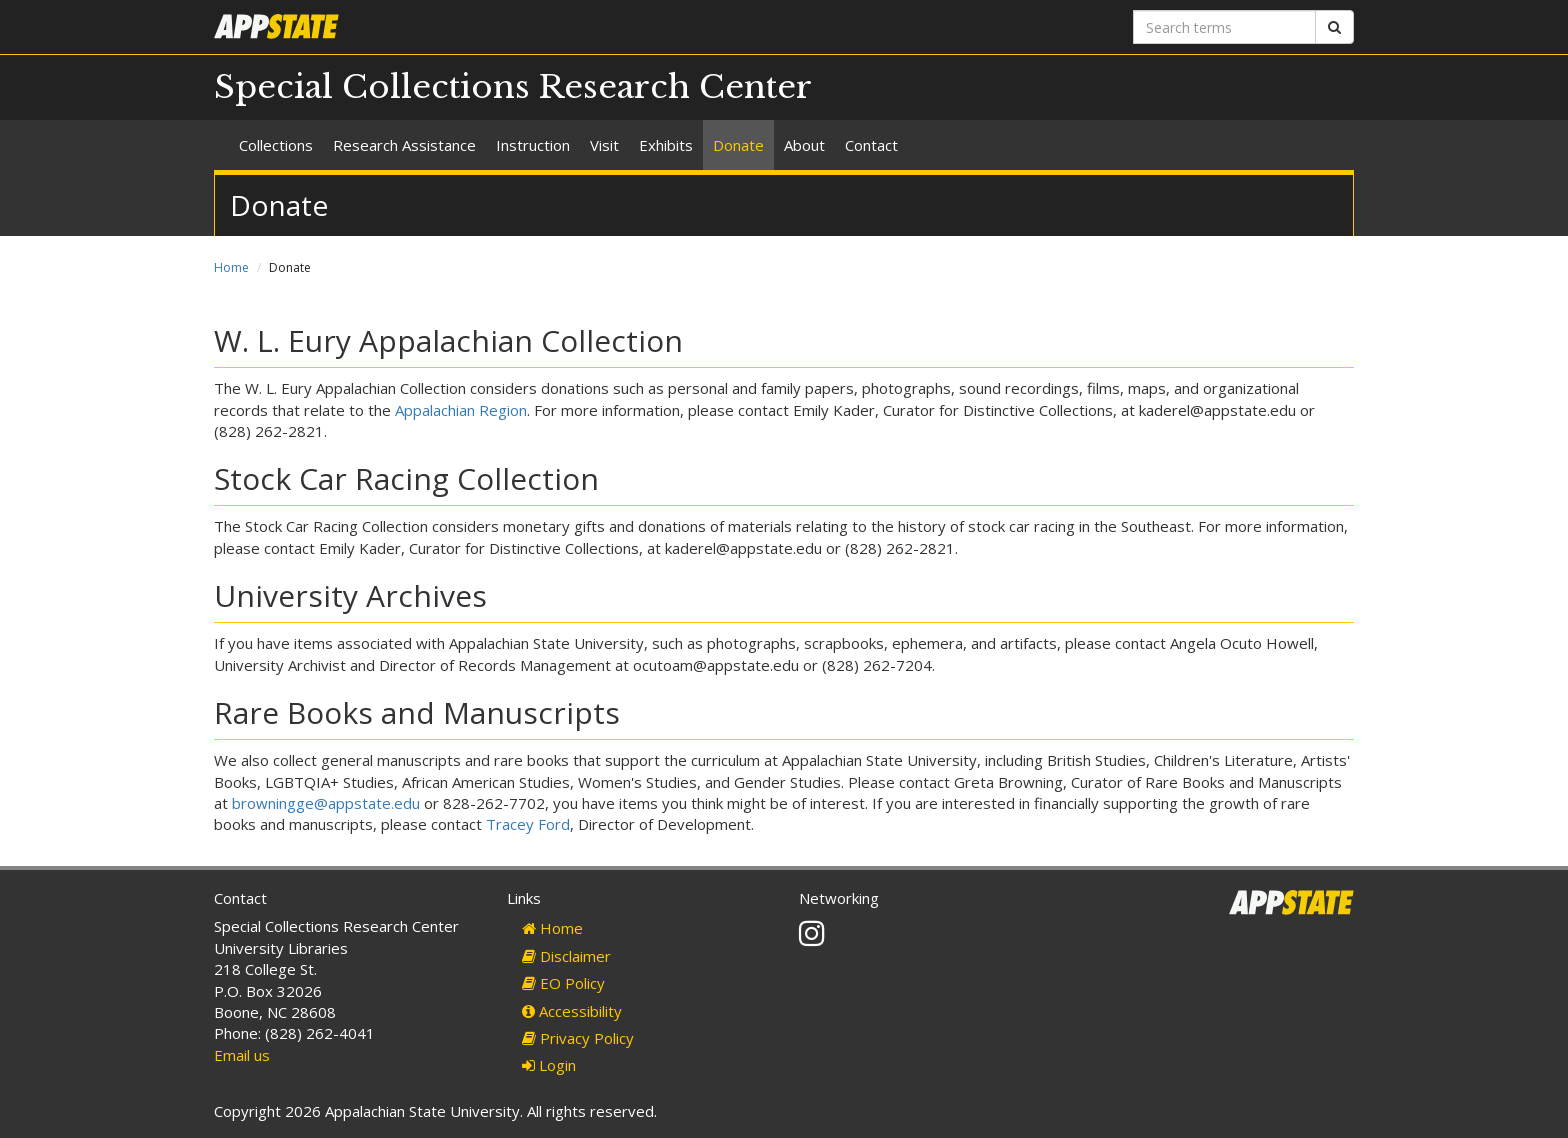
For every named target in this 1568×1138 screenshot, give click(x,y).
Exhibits (666, 145)
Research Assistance (404, 145)
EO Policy (563, 983)
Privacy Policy (578, 1038)
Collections (276, 145)
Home (231, 267)
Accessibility (572, 1011)
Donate (738, 145)
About (804, 145)
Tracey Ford (528, 824)
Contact (871, 145)
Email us (242, 1055)
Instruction (533, 145)
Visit (604, 145)
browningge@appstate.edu (326, 803)
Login (549, 1065)
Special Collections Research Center (513, 87)
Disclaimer (566, 956)
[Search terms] (1224, 27)
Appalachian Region (461, 410)
